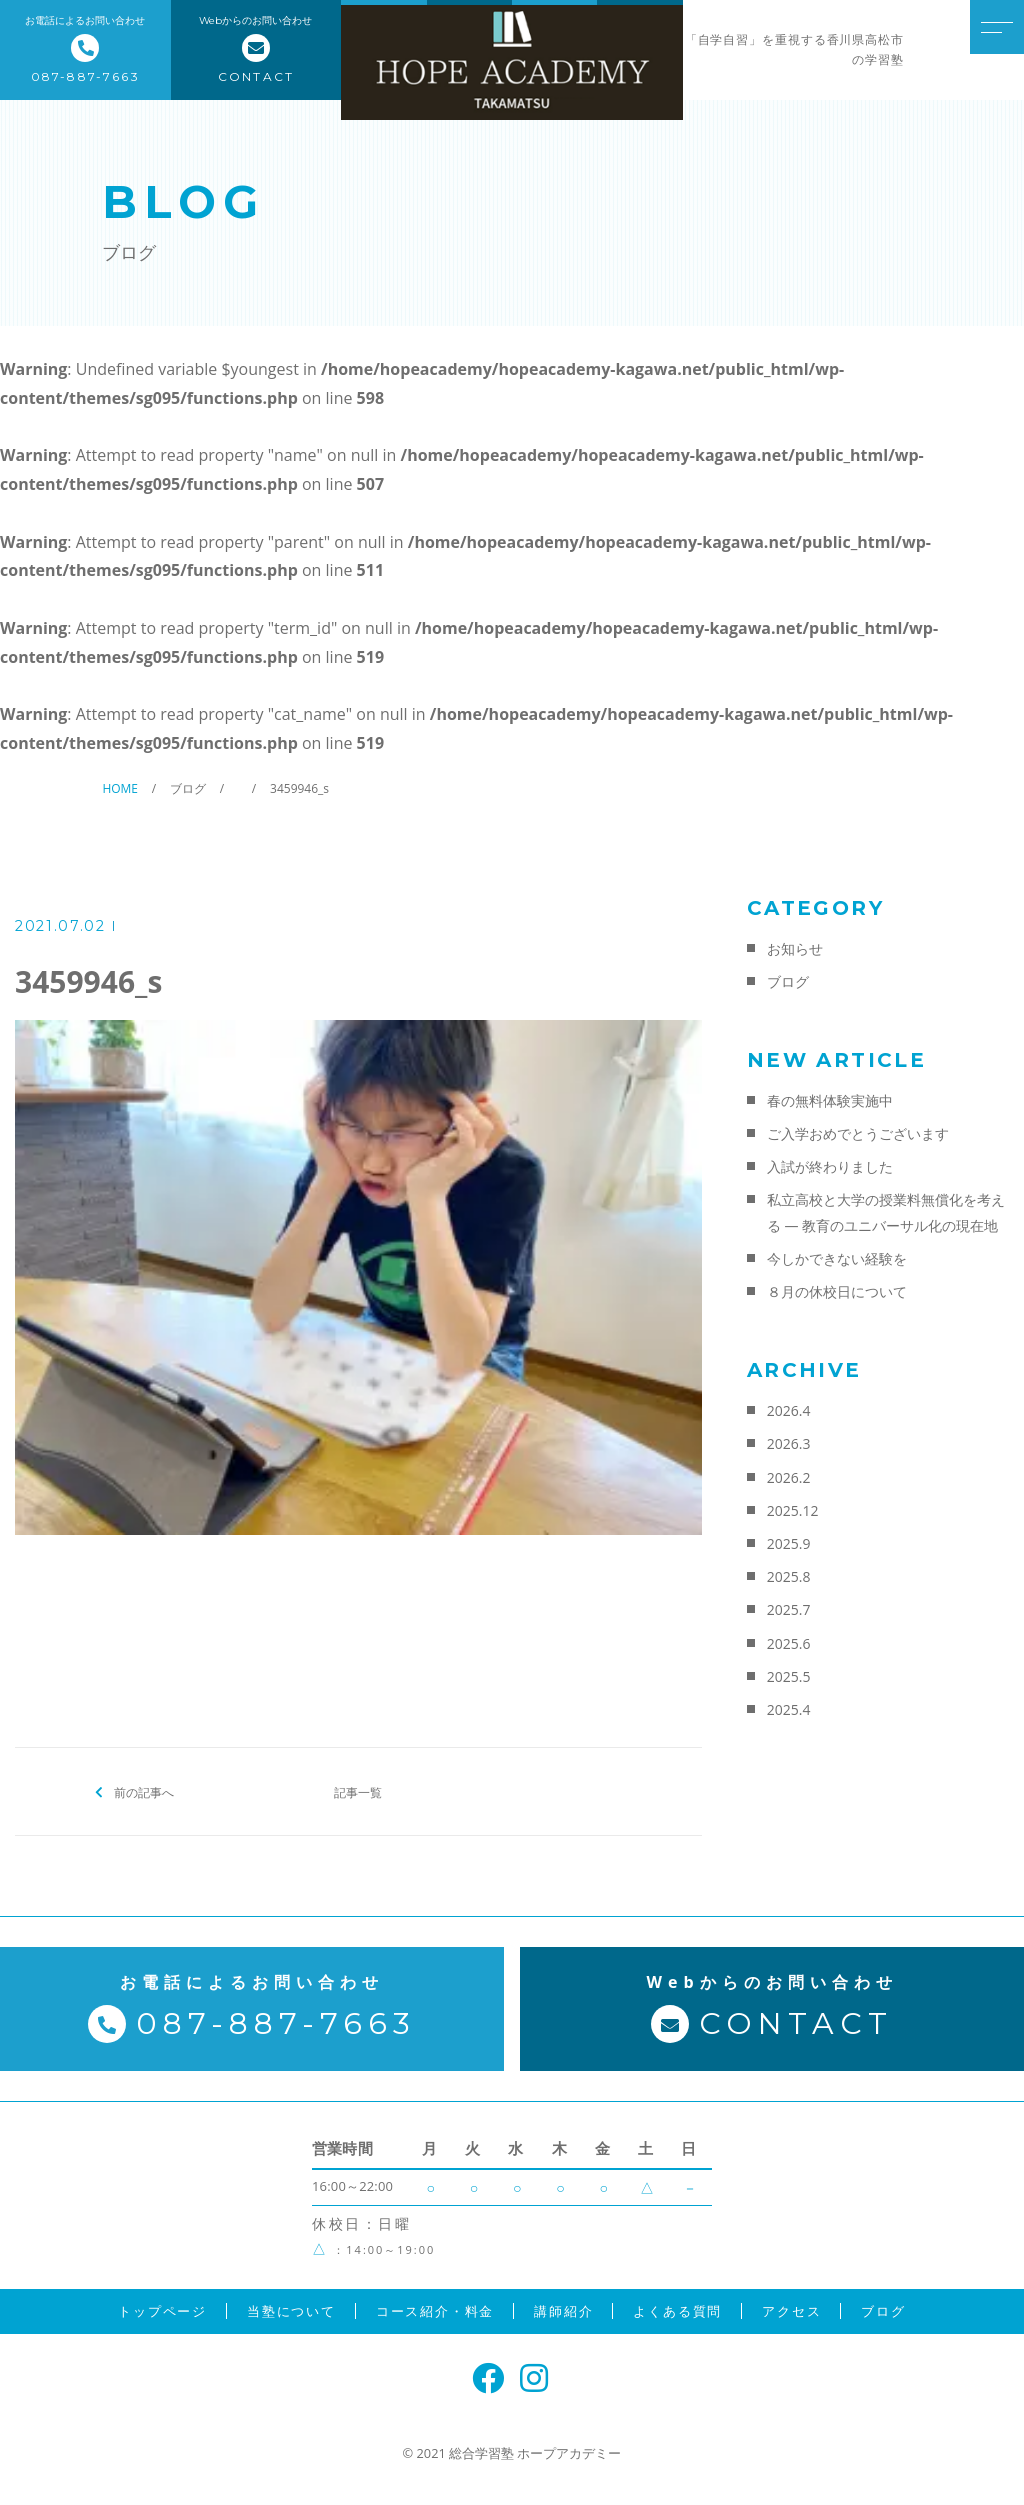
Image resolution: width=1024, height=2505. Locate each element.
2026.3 (789, 1443)
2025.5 (789, 1676)
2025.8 (789, 1576)
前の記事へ (144, 1791)
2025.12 (793, 1510)
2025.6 (789, 1643)
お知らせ (795, 948)
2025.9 (789, 1543)
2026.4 (789, 1410)
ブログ (788, 981)
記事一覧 (358, 1791)
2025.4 (789, 1709)
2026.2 (789, 1477)
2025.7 (789, 1609)
